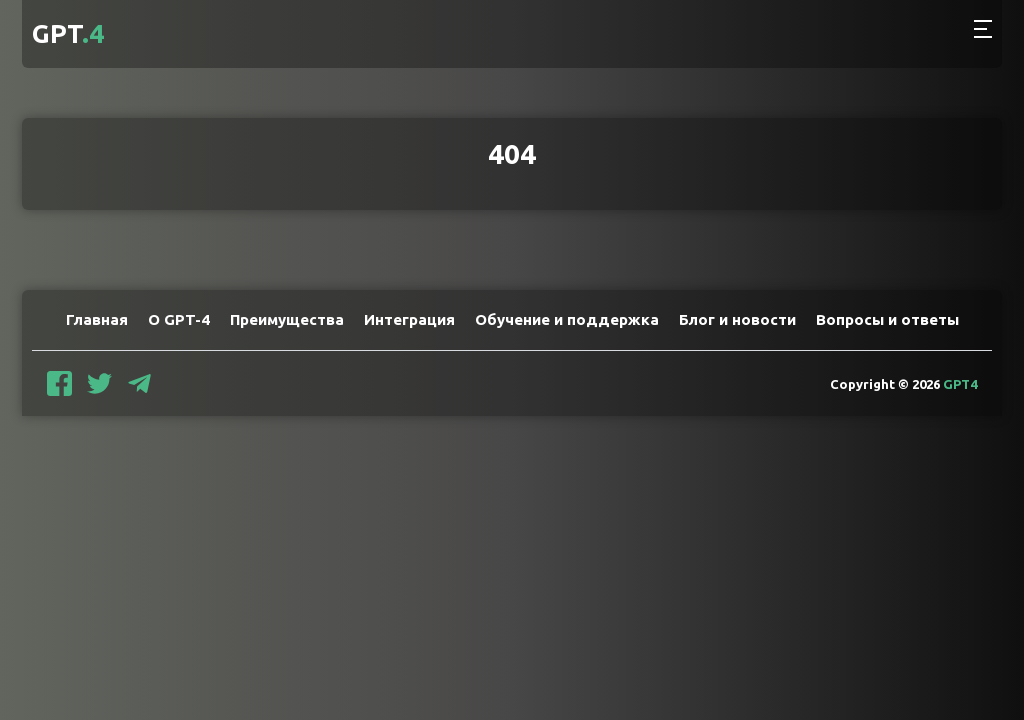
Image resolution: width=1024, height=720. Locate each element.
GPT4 (960, 384)
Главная (97, 319)
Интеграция (409, 319)
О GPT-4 (179, 319)
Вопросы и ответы (887, 319)
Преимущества (287, 319)
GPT (68, 33)
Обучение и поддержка (567, 319)
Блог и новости (737, 319)
